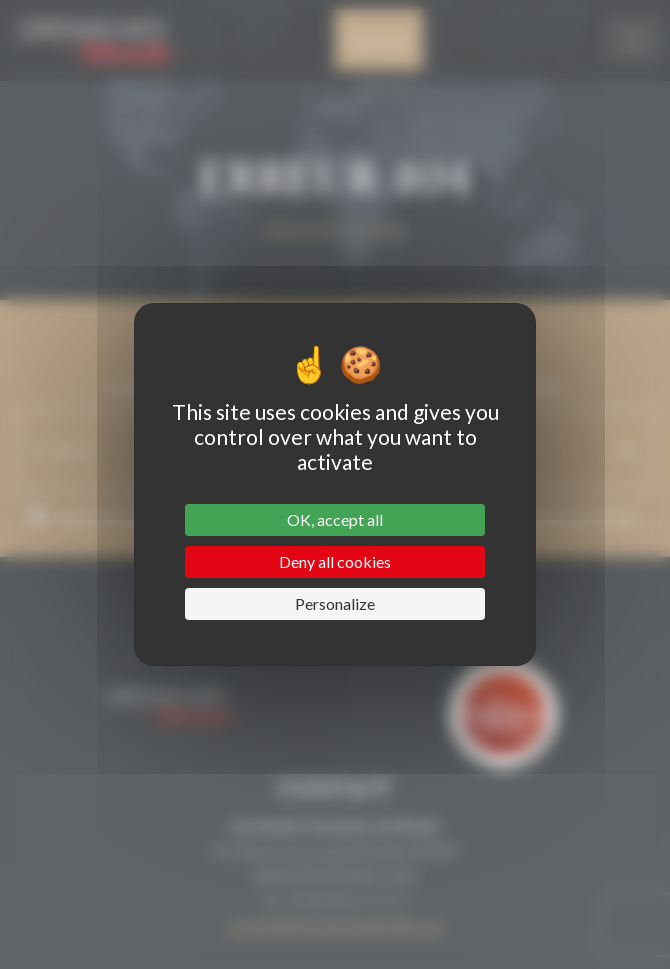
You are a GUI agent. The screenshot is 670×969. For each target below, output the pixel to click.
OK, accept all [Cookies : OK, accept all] (335, 519)
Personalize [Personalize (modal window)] (335, 603)
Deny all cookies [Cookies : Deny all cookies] (335, 561)
